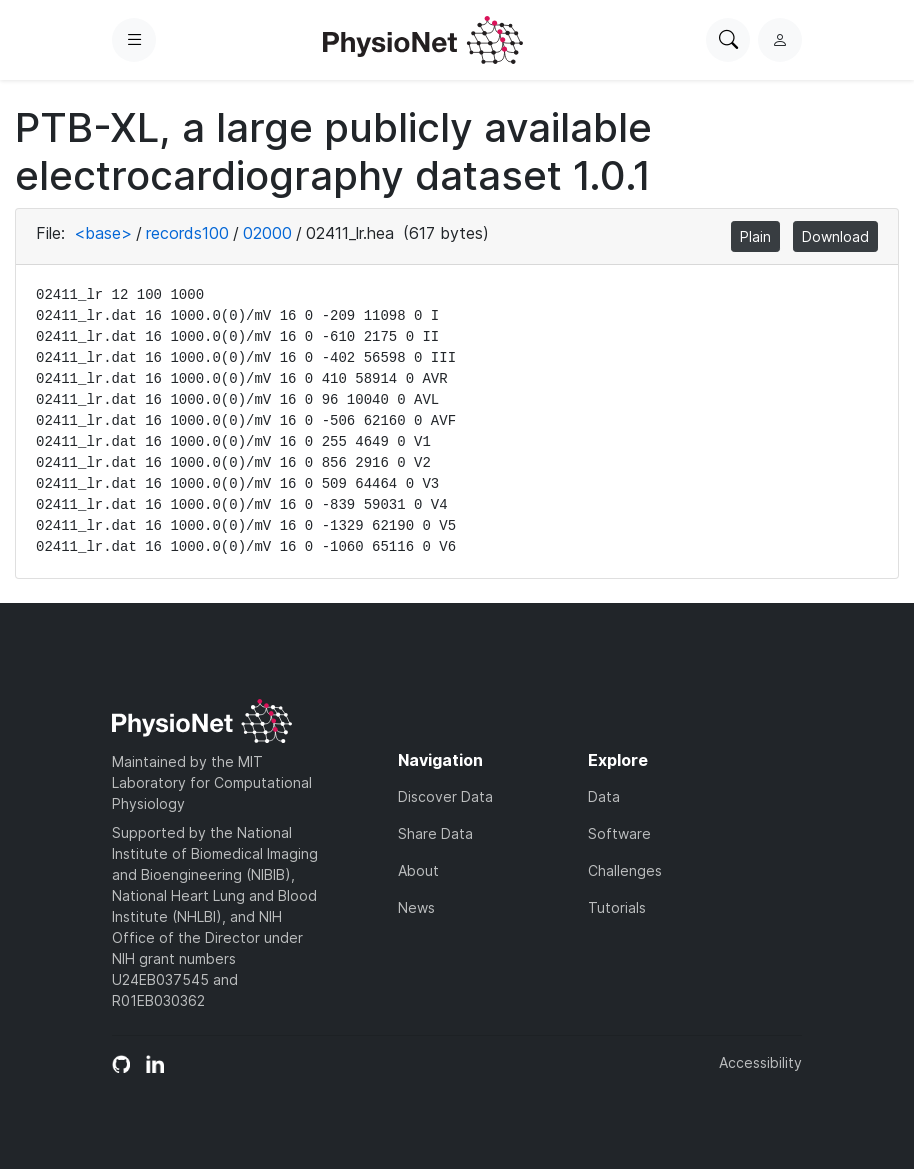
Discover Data (445, 796)
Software (619, 833)
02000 (267, 233)
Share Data (435, 833)
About (418, 870)
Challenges (625, 870)
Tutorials (617, 907)
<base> (103, 233)
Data (604, 796)
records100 (187, 233)
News (416, 907)
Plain (755, 236)
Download (835, 236)
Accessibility (760, 1062)
